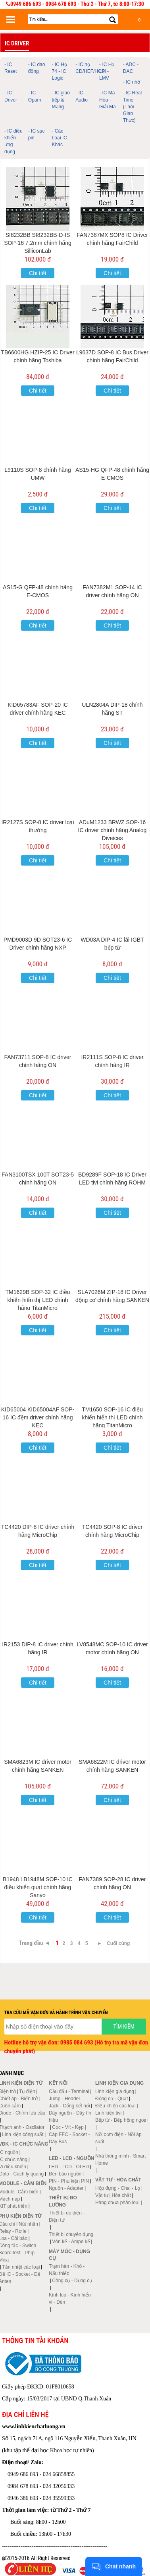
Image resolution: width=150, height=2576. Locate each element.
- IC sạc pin (36, 134)
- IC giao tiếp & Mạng (61, 99)
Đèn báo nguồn (65, 2174)
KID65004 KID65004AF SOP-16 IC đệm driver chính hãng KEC (37, 1417)
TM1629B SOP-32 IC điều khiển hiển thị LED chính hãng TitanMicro (38, 1300)
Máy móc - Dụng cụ (69, 2255)
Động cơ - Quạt (111, 2098)
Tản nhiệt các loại (21, 2267)
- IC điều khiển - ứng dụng (13, 141)
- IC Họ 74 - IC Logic (59, 71)
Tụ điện (27, 2091)
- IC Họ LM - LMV (106, 71)
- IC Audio (81, 96)
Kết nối (58, 2083)
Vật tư (101, 2195)
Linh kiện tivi (108, 2113)
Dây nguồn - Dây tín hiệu (70, 2116)
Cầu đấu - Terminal (69, 2091)
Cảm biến (28, 2192)
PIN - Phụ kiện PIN (69, 2181)
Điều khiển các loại (115, 2106)
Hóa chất (121, 2195)
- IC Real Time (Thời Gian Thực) (132, 106)
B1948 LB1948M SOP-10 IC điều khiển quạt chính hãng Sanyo (38, 1887)
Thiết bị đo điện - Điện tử (67, 2216)
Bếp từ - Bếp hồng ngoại (121, 2120)
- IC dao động (36, 68)
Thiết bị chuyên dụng (71, 2234)
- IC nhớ (131, 82)
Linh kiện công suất (22, 2134)
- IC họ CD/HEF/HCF (86, 68)
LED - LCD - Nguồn (71, 2158)
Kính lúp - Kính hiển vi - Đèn (70, 2298)
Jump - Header (64, 2098)
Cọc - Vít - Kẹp (67, 2127)
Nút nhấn (28, 2224)
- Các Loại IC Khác (59, 137)
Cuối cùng (118, 1943)
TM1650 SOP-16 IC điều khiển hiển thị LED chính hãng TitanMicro (112, 1417)
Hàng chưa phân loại (117, 2202)
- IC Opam (34, 96)
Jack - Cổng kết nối (69, 2106)
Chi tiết (37, 273)
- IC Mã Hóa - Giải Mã (107, 99)
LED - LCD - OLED (69, 2166)
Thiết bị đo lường (63, 2201)
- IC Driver (10, 96)
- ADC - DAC (130, 68)
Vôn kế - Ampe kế (71, 2241)
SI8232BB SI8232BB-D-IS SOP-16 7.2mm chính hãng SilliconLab (37, 243)
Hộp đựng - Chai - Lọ (117, 2188)
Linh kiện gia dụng (114, 2091)
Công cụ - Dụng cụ (72, 2280)
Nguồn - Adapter (66, 2188)
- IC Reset (10, 68)
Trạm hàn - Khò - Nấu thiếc (67, 2269)
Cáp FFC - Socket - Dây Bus (69, 2138)
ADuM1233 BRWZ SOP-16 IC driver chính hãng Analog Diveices (112, 830)
